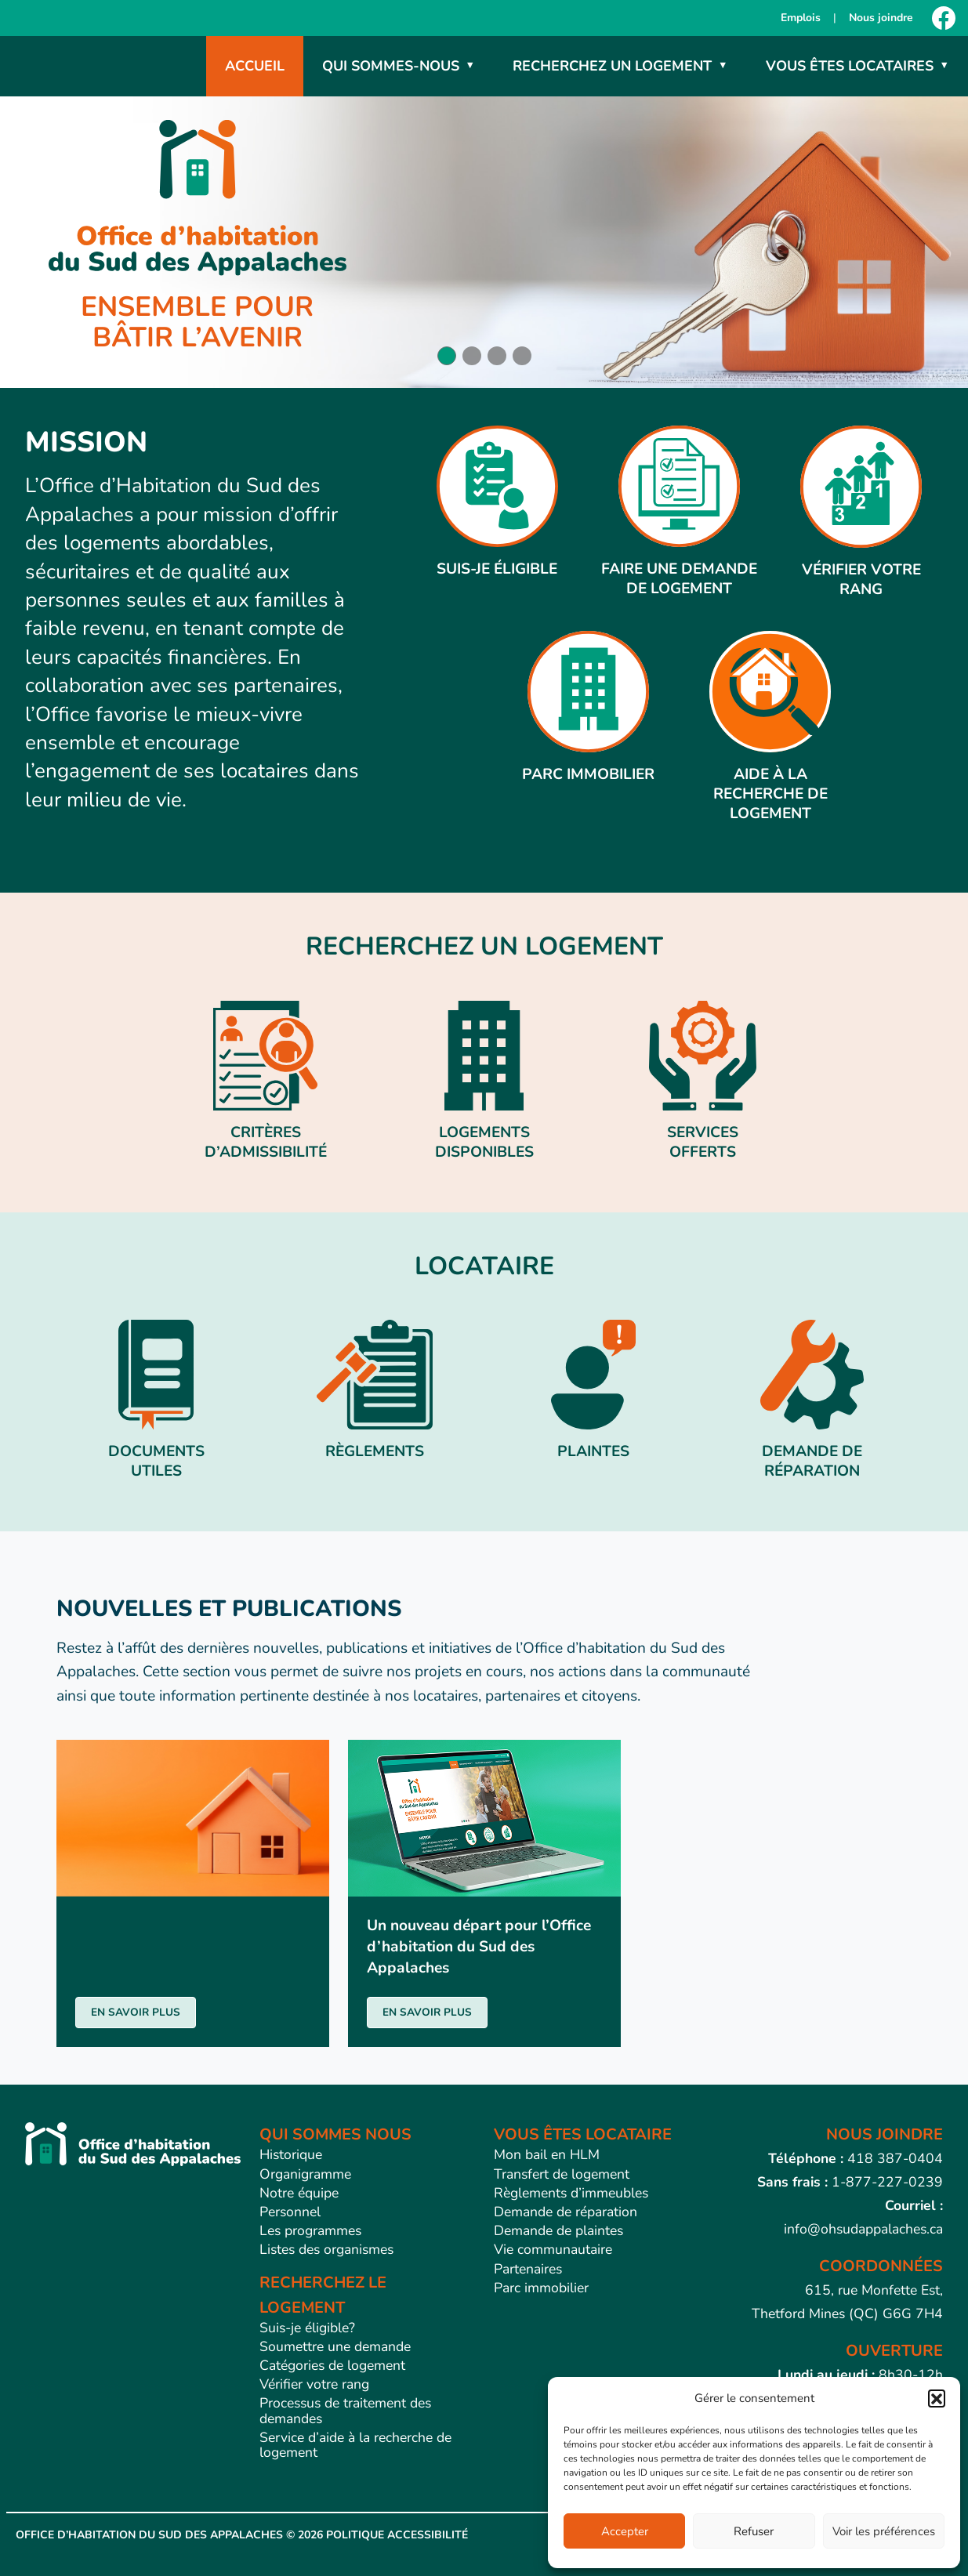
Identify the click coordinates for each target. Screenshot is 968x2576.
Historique (290, 2154)
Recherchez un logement (612, 65)
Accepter (624, 2531)
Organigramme (305, 2174)
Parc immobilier (541, 2287)
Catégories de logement (332, 2365)
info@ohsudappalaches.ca (863, 2228)
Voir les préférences (883, 2531)
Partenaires (528, 2268)
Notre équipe (299, 2192)
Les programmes (310, 2230)
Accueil (255, 65)
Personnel (290, 2211)
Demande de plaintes (558, 2230)
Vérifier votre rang (314, 2384)
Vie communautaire (553, 2249)
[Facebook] (943, 18)
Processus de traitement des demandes (345, 2410)
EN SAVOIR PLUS (135, 2012)
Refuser (754, 2531)
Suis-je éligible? (307, 2327)
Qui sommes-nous (390, 65)
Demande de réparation (565, 2211)
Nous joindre (881, 17)
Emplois (801, 17)
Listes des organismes (326, 2249)
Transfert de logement (561, 2174)
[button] (936, 2398)
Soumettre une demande (335, 2346)
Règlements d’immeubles (571, 2192)
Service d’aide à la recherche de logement (355, 2445)
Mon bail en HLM (547, 2154)
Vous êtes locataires (850, 65)
